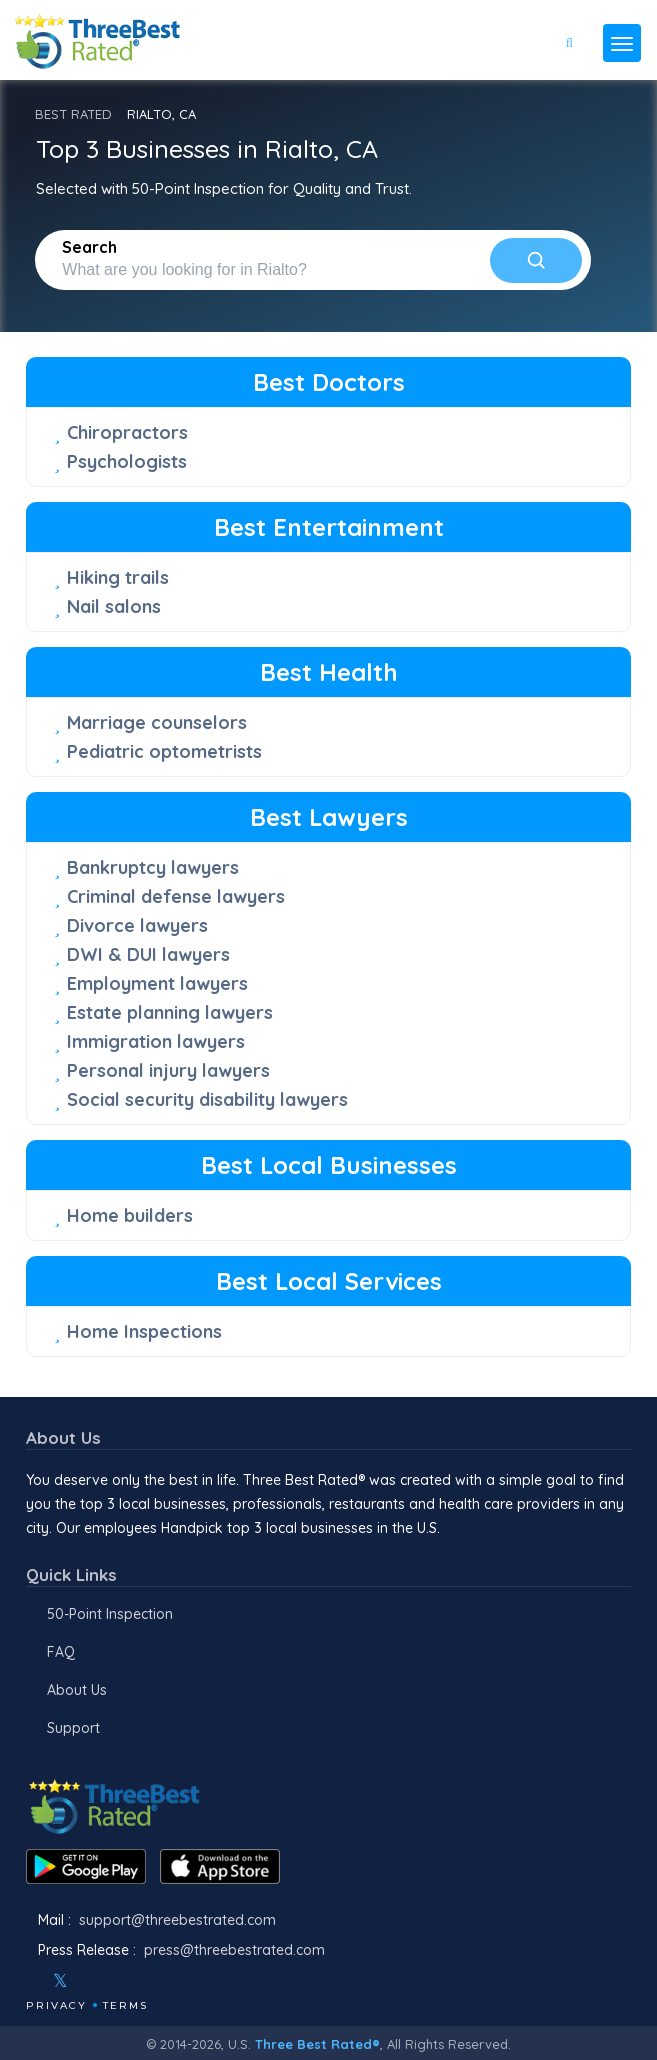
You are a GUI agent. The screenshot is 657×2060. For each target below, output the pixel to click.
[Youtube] (120, 1981)
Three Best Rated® (317, 2044)
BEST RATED (73, 114)
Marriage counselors (157, 722)
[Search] (536, 260)
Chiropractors (127, 432)
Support (73, 1728)
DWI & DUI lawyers (148, 954)
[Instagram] (93, 1981)
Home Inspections (144, 1331)
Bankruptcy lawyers (153, 867)
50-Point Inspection (110, 1614)
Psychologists (127, 461)
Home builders (130, 1215)
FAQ (61, 1652)
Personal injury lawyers (168, 1070)
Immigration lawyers (156, 1041)
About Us (77, 1690)
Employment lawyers (157, 983)
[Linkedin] (147, 1981)
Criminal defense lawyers (176, 896)
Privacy (56, 2005)
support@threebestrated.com (177, 1920)
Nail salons (114, 606)
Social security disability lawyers (207, 1099)
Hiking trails (118, 577)
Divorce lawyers (137, 925)
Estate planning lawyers (170, 1012)
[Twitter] (60, 1981)
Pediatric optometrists (164, 751)
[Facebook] (28, 1981)
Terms (125, 2005)
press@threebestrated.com (234, 1950)
